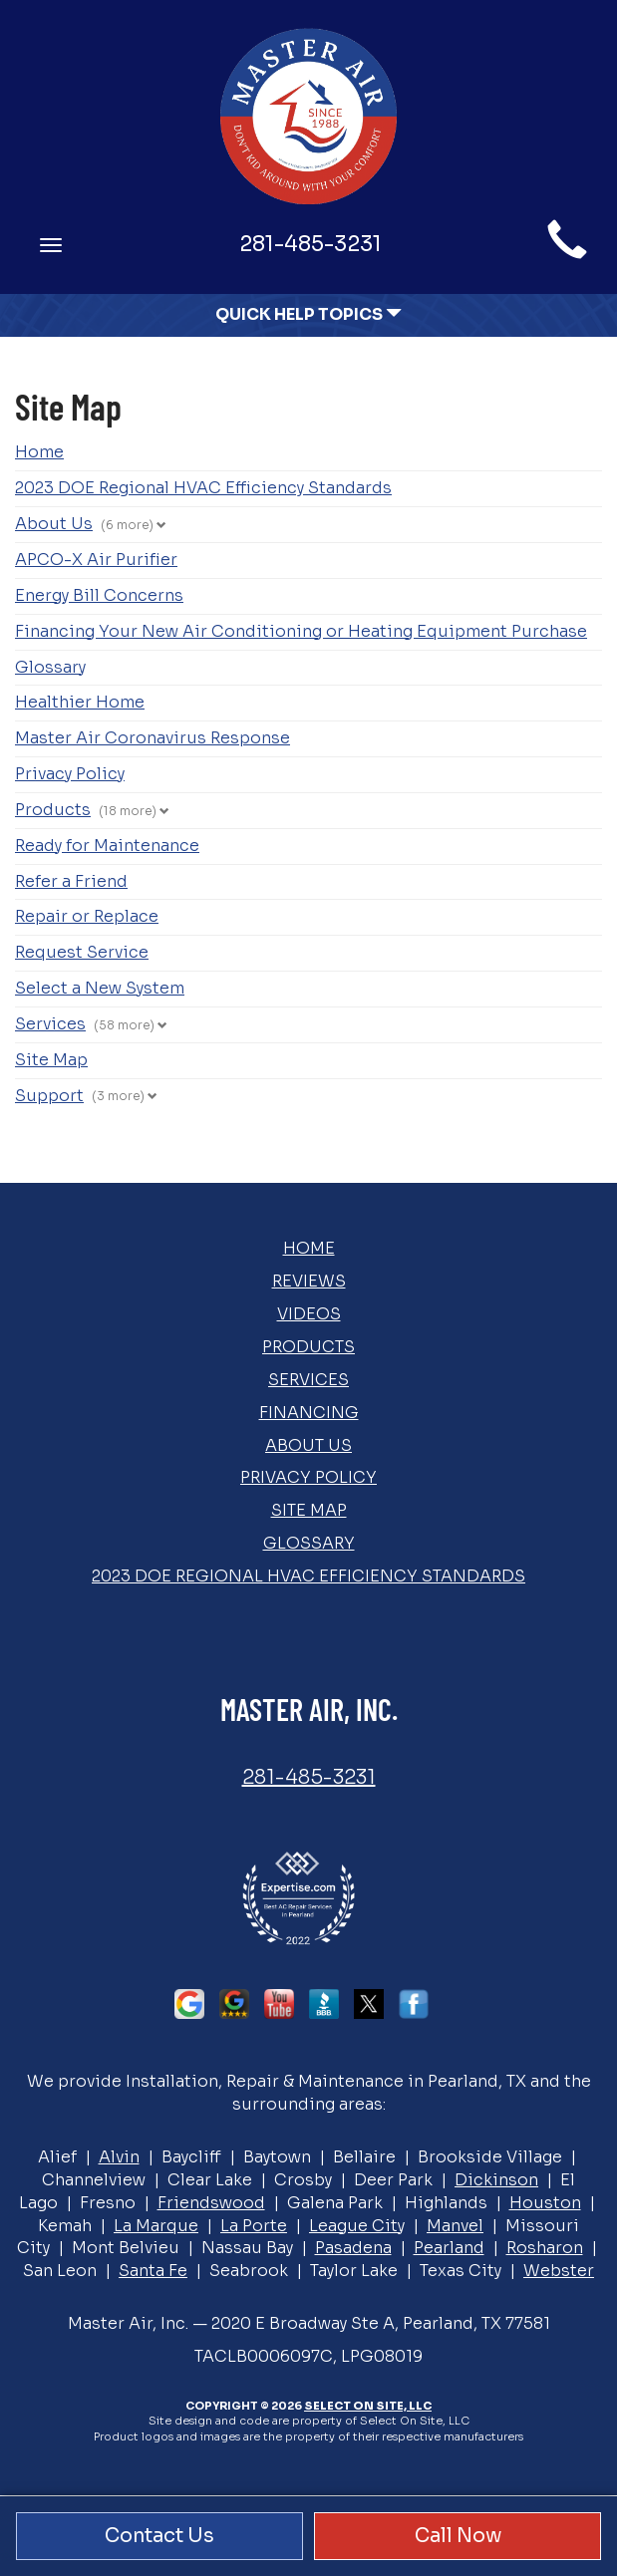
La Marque (156, 2225)
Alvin (119, 2157)
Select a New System (99, 988)
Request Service (82, 952)
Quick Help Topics (308, 314)
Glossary (50, 667)
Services (50, 1023)
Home (39, 451)
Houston (545, 2202)
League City (357, 2225)
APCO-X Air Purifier (96, 559)
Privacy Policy (70, 773)
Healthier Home (80, 702)
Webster (558, 2270)
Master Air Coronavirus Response (152, 737)
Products (53, 809)
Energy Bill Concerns (99, 595)
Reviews (309, 1281)
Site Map (51, 1059)
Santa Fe (153, 2270)
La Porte (253, 2225)
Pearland (449, 2247)
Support (49, 1095)
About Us (54, 523)
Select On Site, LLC (368, 2406)
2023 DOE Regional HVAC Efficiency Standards (203, 487)
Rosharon (544, 2247)
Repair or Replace (86, 916)
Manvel (455, 2225)
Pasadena (353, 2247)
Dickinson (496, 2179)
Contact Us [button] (159, 2535)
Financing (309, 1412)
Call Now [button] (458, 2535)
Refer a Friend (71, 881)
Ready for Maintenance (107, 845)
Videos (309, 1313)
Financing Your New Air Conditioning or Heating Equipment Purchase (301, 631)
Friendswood (211, 2202)
